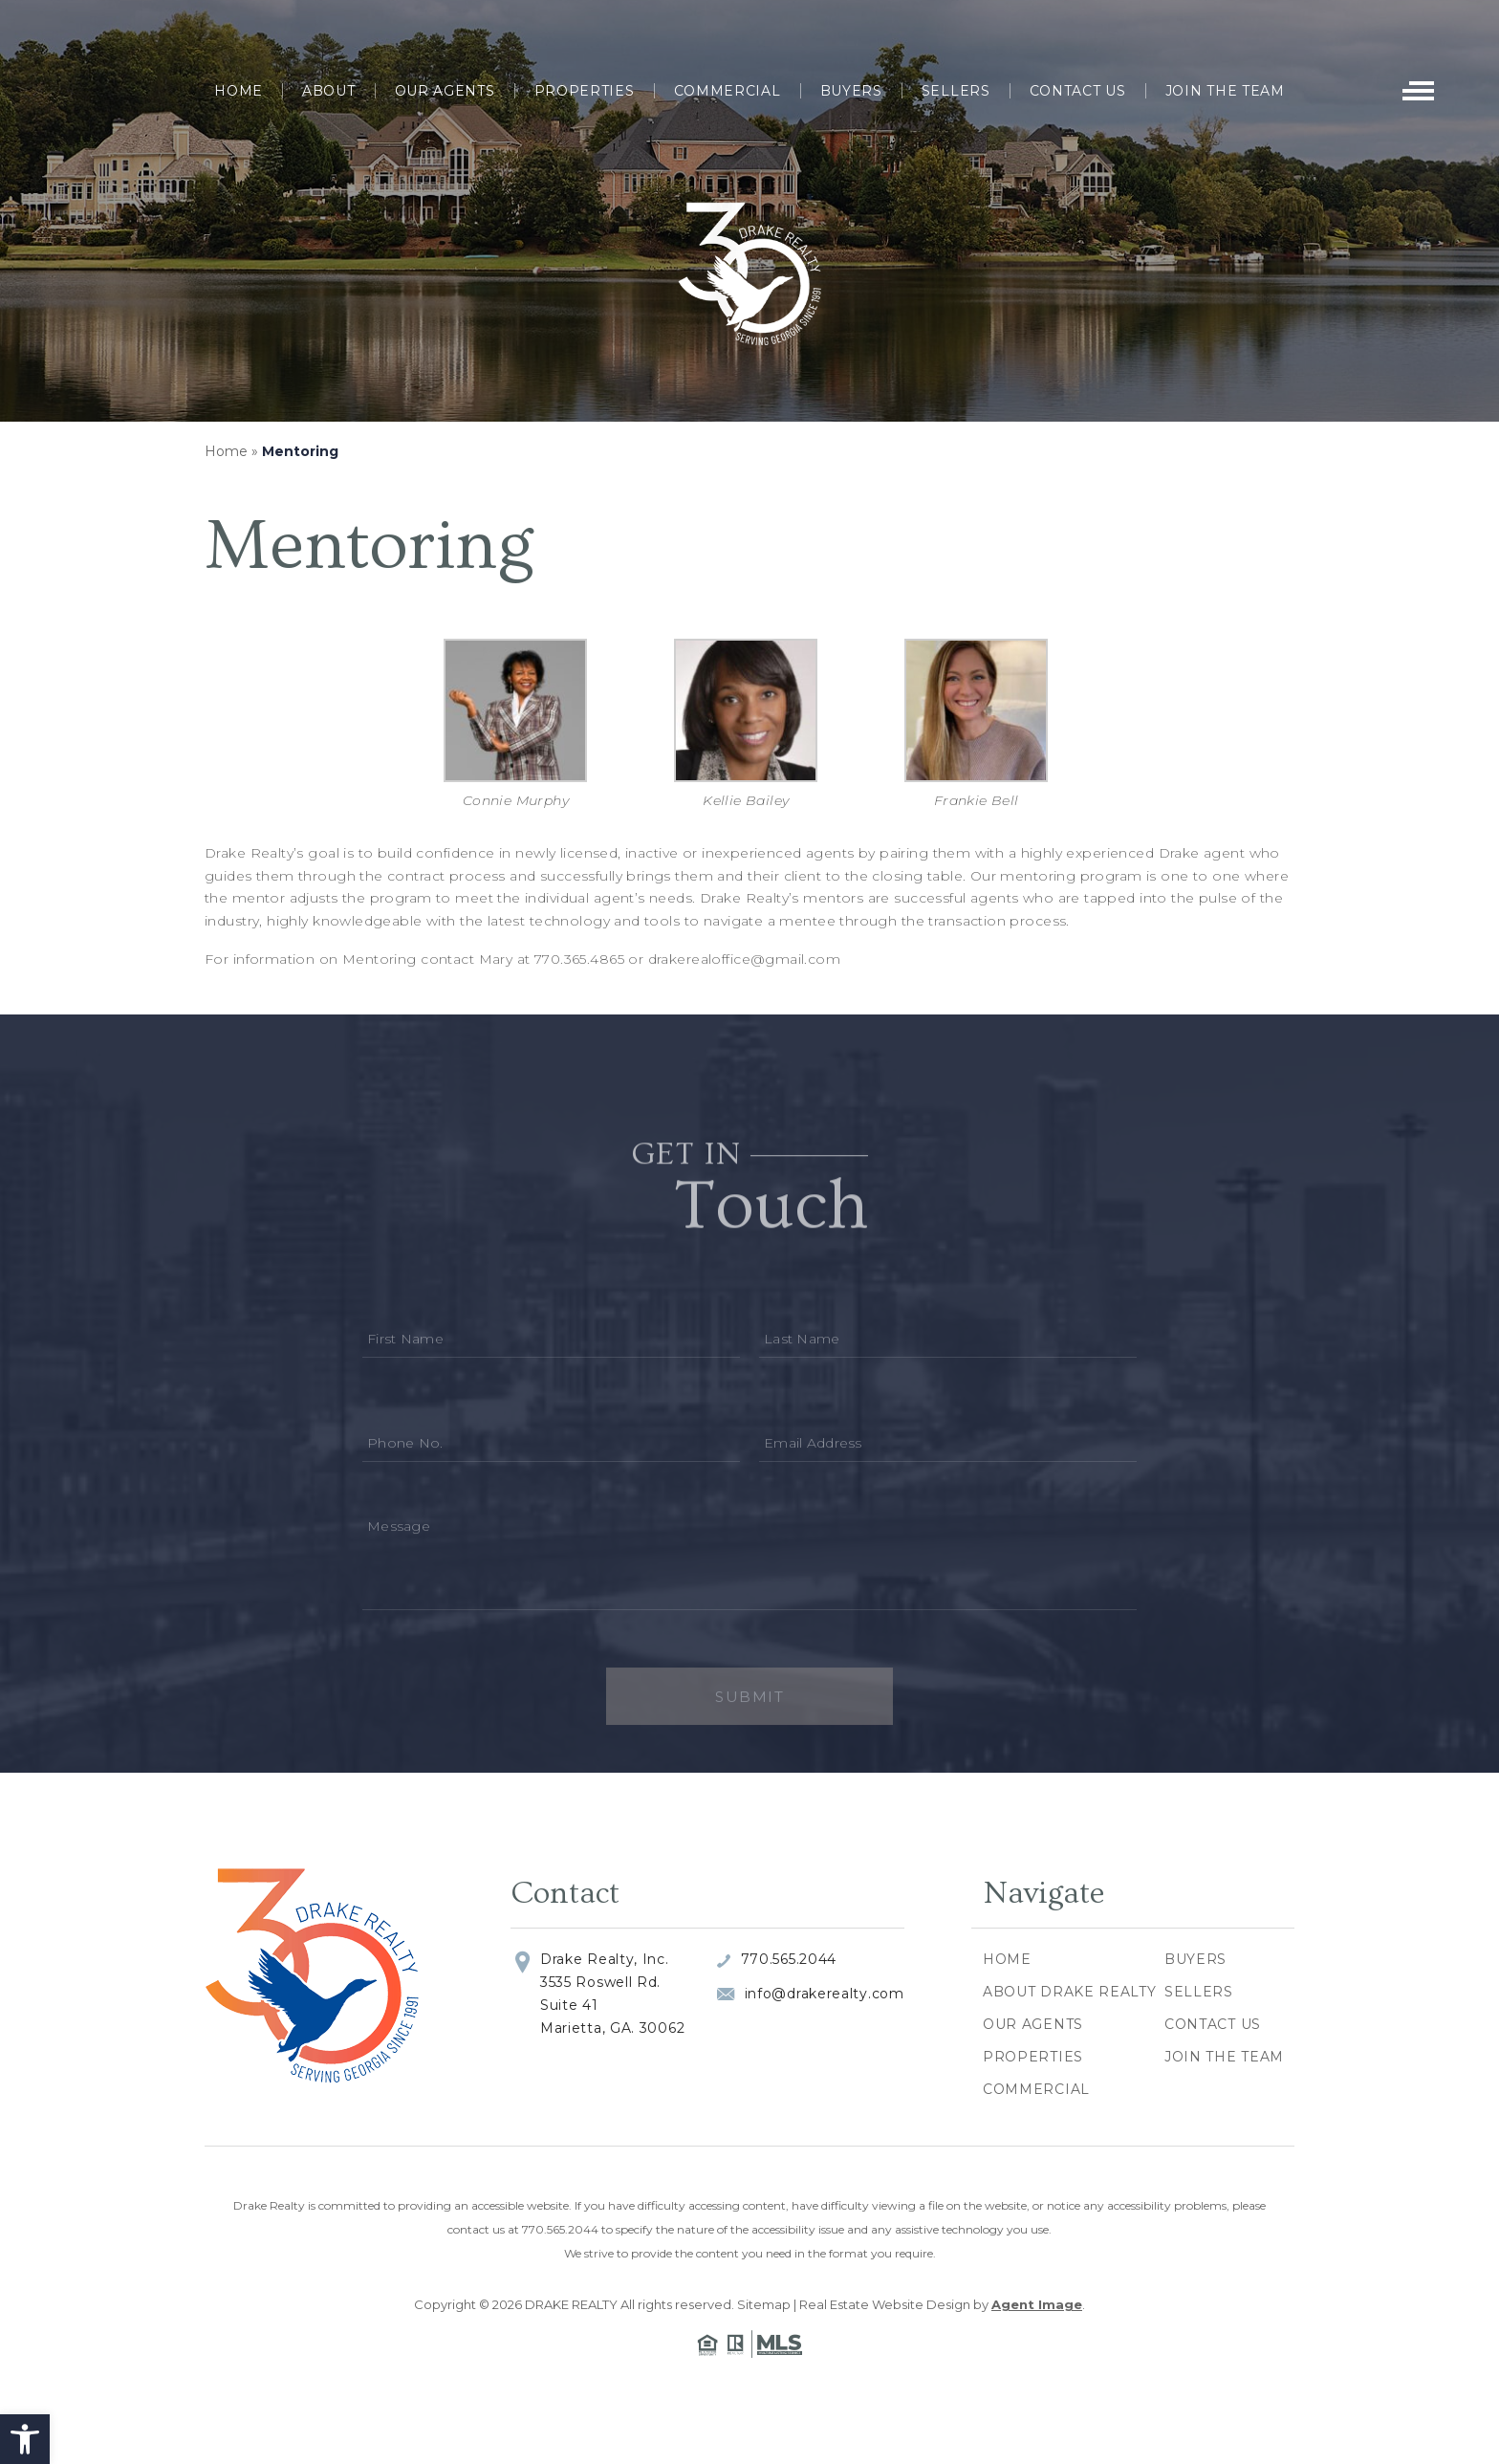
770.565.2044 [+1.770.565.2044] (788, 1959)
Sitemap (764, 2304)
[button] (25, 2439)
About (329, 90)
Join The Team (1225, 90)
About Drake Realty (1070, 1991)
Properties (584, 90)
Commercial (727, 90)
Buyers (851, 90)
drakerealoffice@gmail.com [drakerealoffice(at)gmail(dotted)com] (744, 959)
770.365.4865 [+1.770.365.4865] (579, 959)
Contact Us (1078, 90)
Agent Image (1036, 2304)
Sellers (956, 90)
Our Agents (445, 90)
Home (238, 90)
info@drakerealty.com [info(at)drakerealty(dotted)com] (824, 1993)
